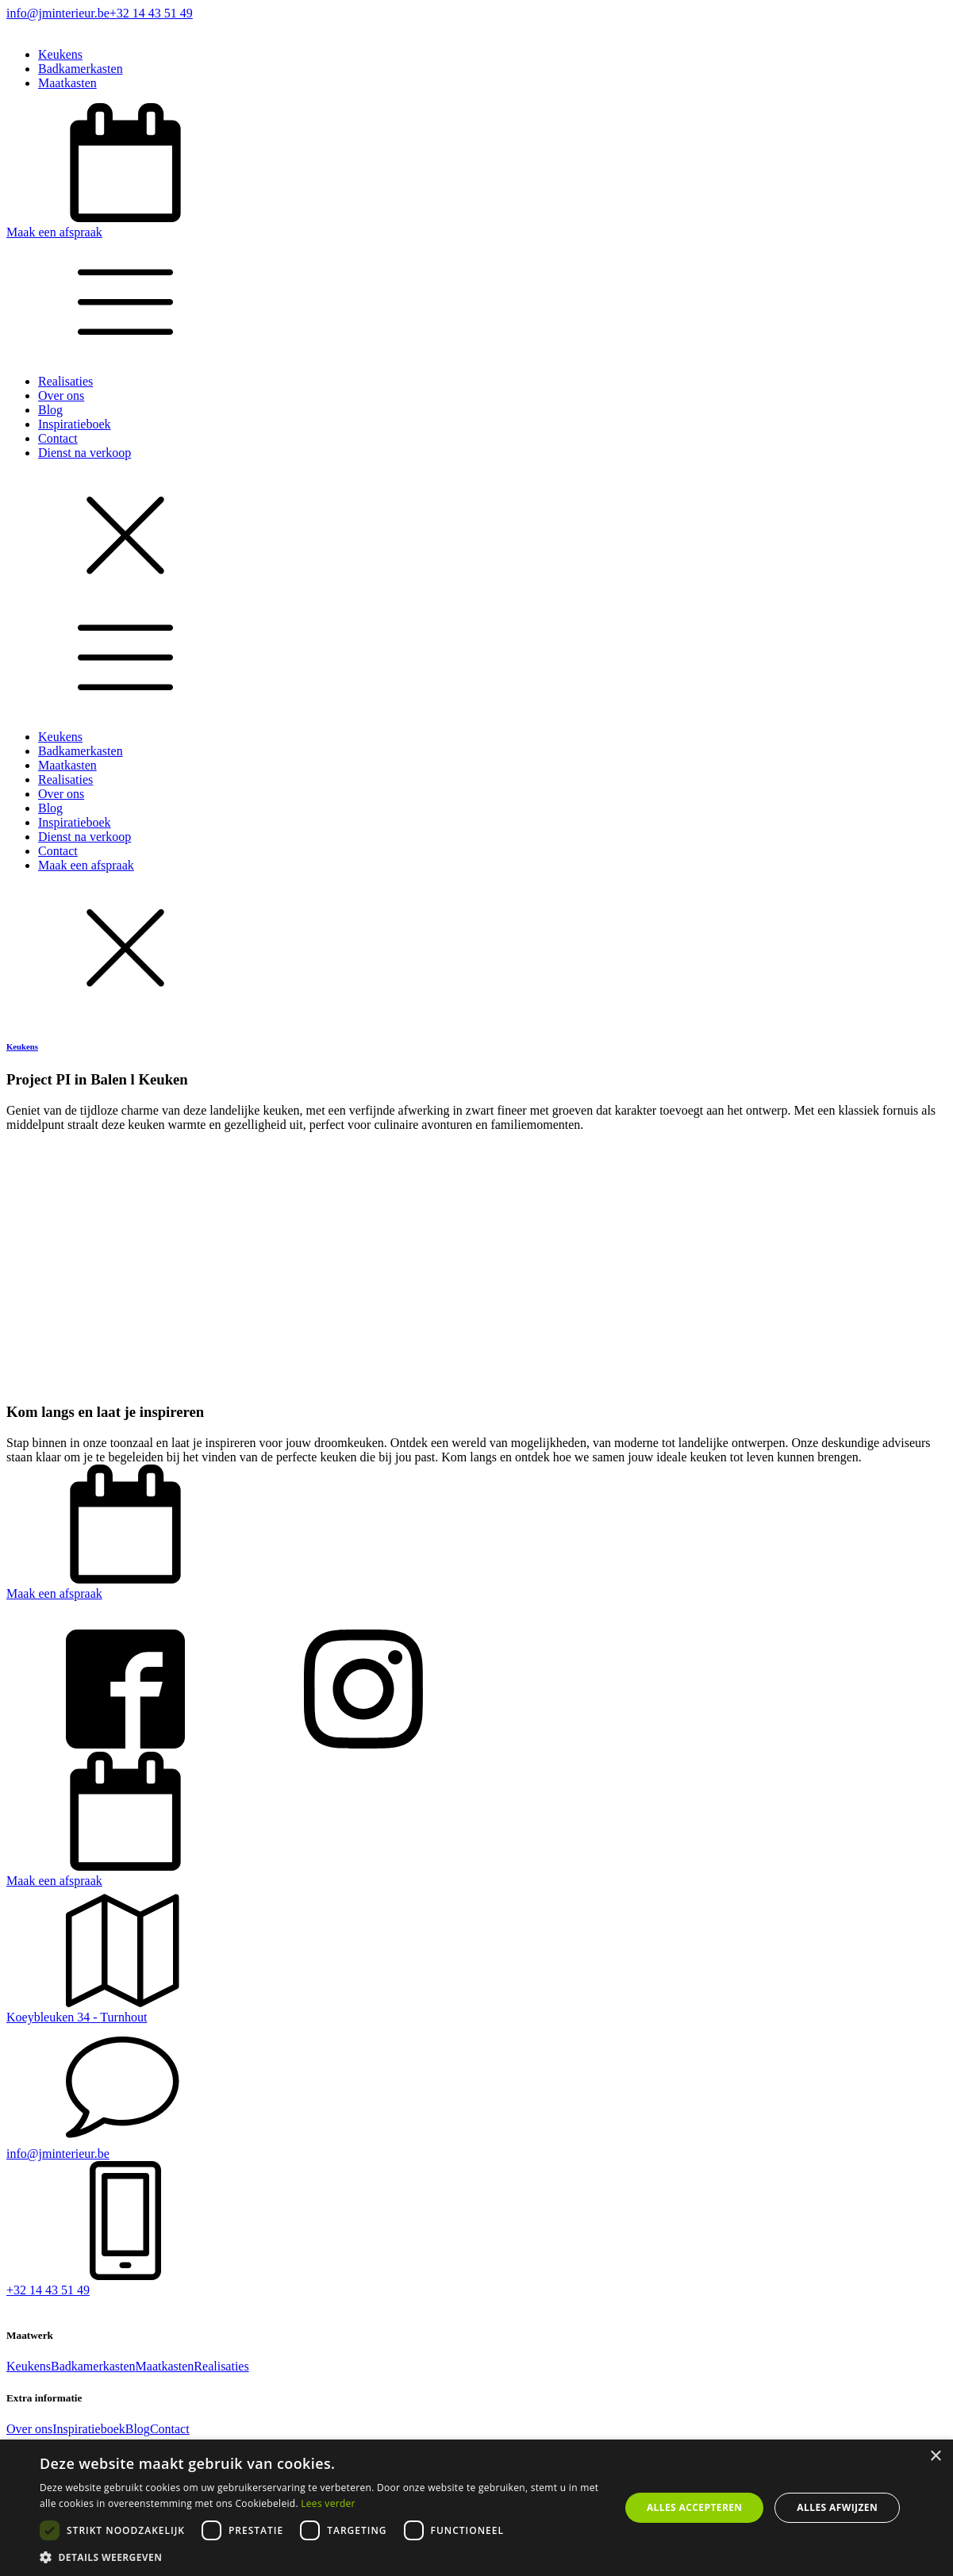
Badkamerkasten (80, 68)
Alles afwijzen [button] (837, 2507)
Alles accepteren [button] (695, 2507)
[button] (476, 171)
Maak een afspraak (86, 865)
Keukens (60, 54)
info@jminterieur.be (58, 13)
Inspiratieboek (74, 424)
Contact (58, 438)
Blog (50, 410)
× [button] (935, 2457)
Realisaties (65, 381)
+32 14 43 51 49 (151, 13)
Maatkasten (67, 83)
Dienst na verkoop (84, 452)
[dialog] (476, 2508)
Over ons (61, 395)
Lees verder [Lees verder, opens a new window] (328, 2503)
